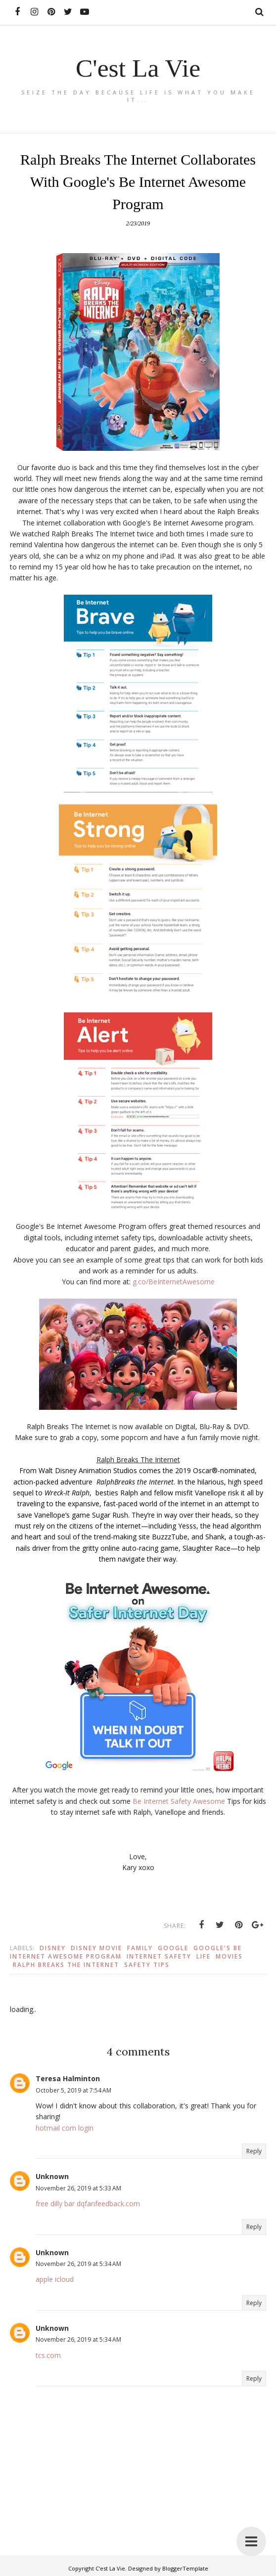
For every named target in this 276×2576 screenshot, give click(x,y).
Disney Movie (96, 1948)
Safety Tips (147, 1965)
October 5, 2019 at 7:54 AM (73, 2090)
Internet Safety (159, 1956)
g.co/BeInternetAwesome (174, 1281)
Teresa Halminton (68, 2078)
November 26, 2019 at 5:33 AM (78, 2188)
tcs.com (48, 2355)
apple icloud (55, 2279)
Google (173, 1948)
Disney (53, 1948)
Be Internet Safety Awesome (179, 1801)
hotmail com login (64, 2128)
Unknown (52, 2176)
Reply (254, 2151)
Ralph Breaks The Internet (66, 1965)
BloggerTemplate (185, 2568)
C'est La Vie (138, 68)
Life (203, 1956)
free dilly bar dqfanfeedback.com (88, 2203)
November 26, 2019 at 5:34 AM (78, 2264)
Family (140, 1948)
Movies (229, 1956)
